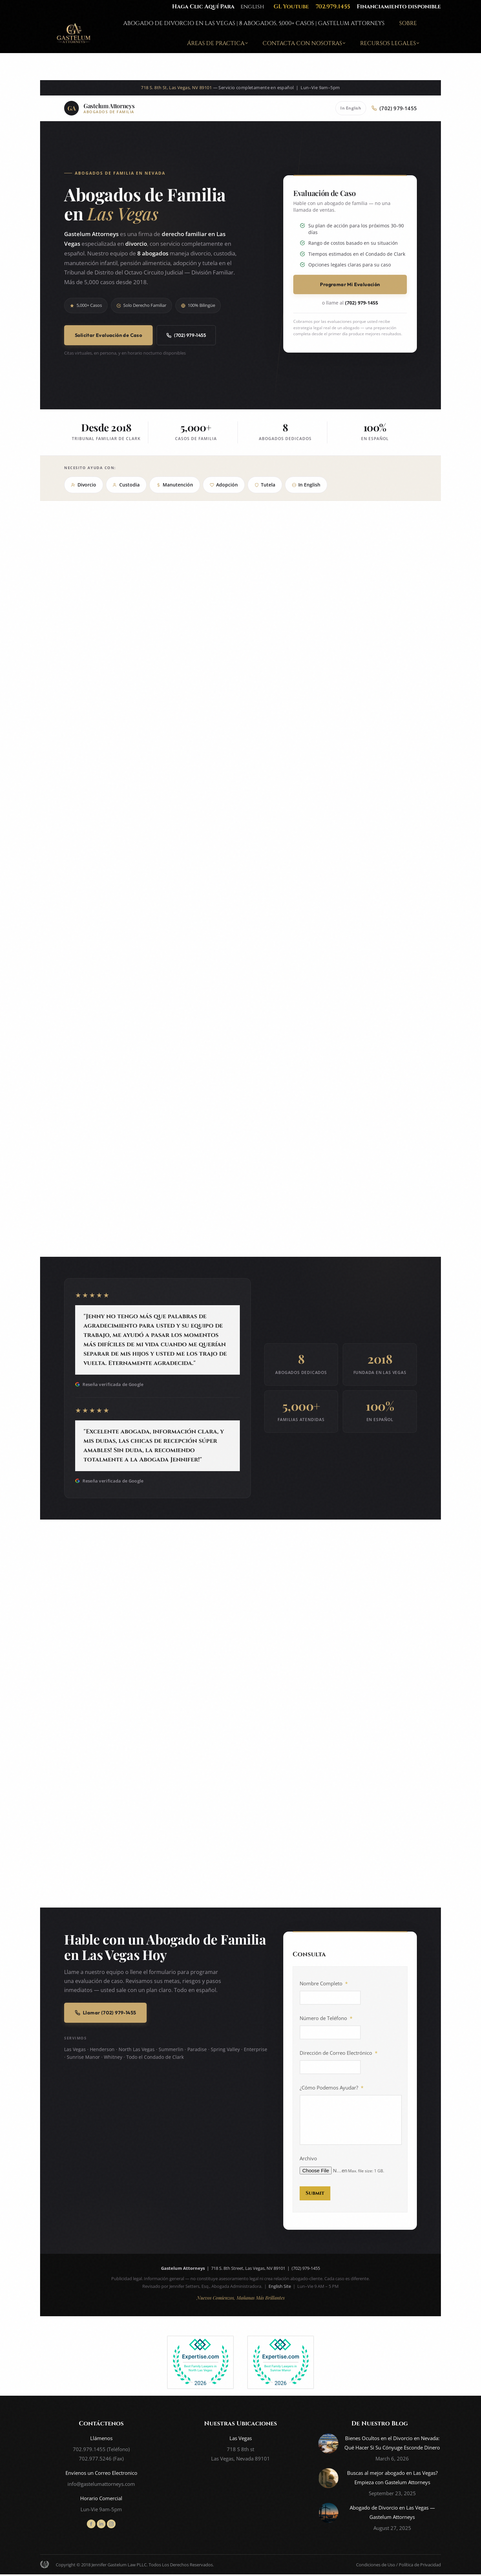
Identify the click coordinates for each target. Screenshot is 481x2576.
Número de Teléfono (326, 2018)
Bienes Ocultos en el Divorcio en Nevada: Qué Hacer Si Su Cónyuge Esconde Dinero (392, 2444)
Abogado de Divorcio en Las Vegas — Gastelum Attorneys (392, 2514)
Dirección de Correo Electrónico (338, 2053)
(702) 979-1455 (186, 335)
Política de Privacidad (420, 2566)
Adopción (224, 485)
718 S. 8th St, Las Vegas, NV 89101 (176, 87)
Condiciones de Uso (375, 2566)
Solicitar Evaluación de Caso (108, 335)
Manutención (174, 485)
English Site (280, 2288)
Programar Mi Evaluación (350, 284)
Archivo (308, 2162)
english (252, 6)
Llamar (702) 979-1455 (105, 2012)
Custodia (126, 485)
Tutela (265, 485)
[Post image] (328, 2445)
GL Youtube (291, 6)
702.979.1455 (333, 6)
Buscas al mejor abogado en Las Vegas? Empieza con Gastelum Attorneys (392, 2479)
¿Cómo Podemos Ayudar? (331, 2088)
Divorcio (83, 485)
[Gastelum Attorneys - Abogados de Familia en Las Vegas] (99, 108)
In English (350, 108)
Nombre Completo (324, 1983)
